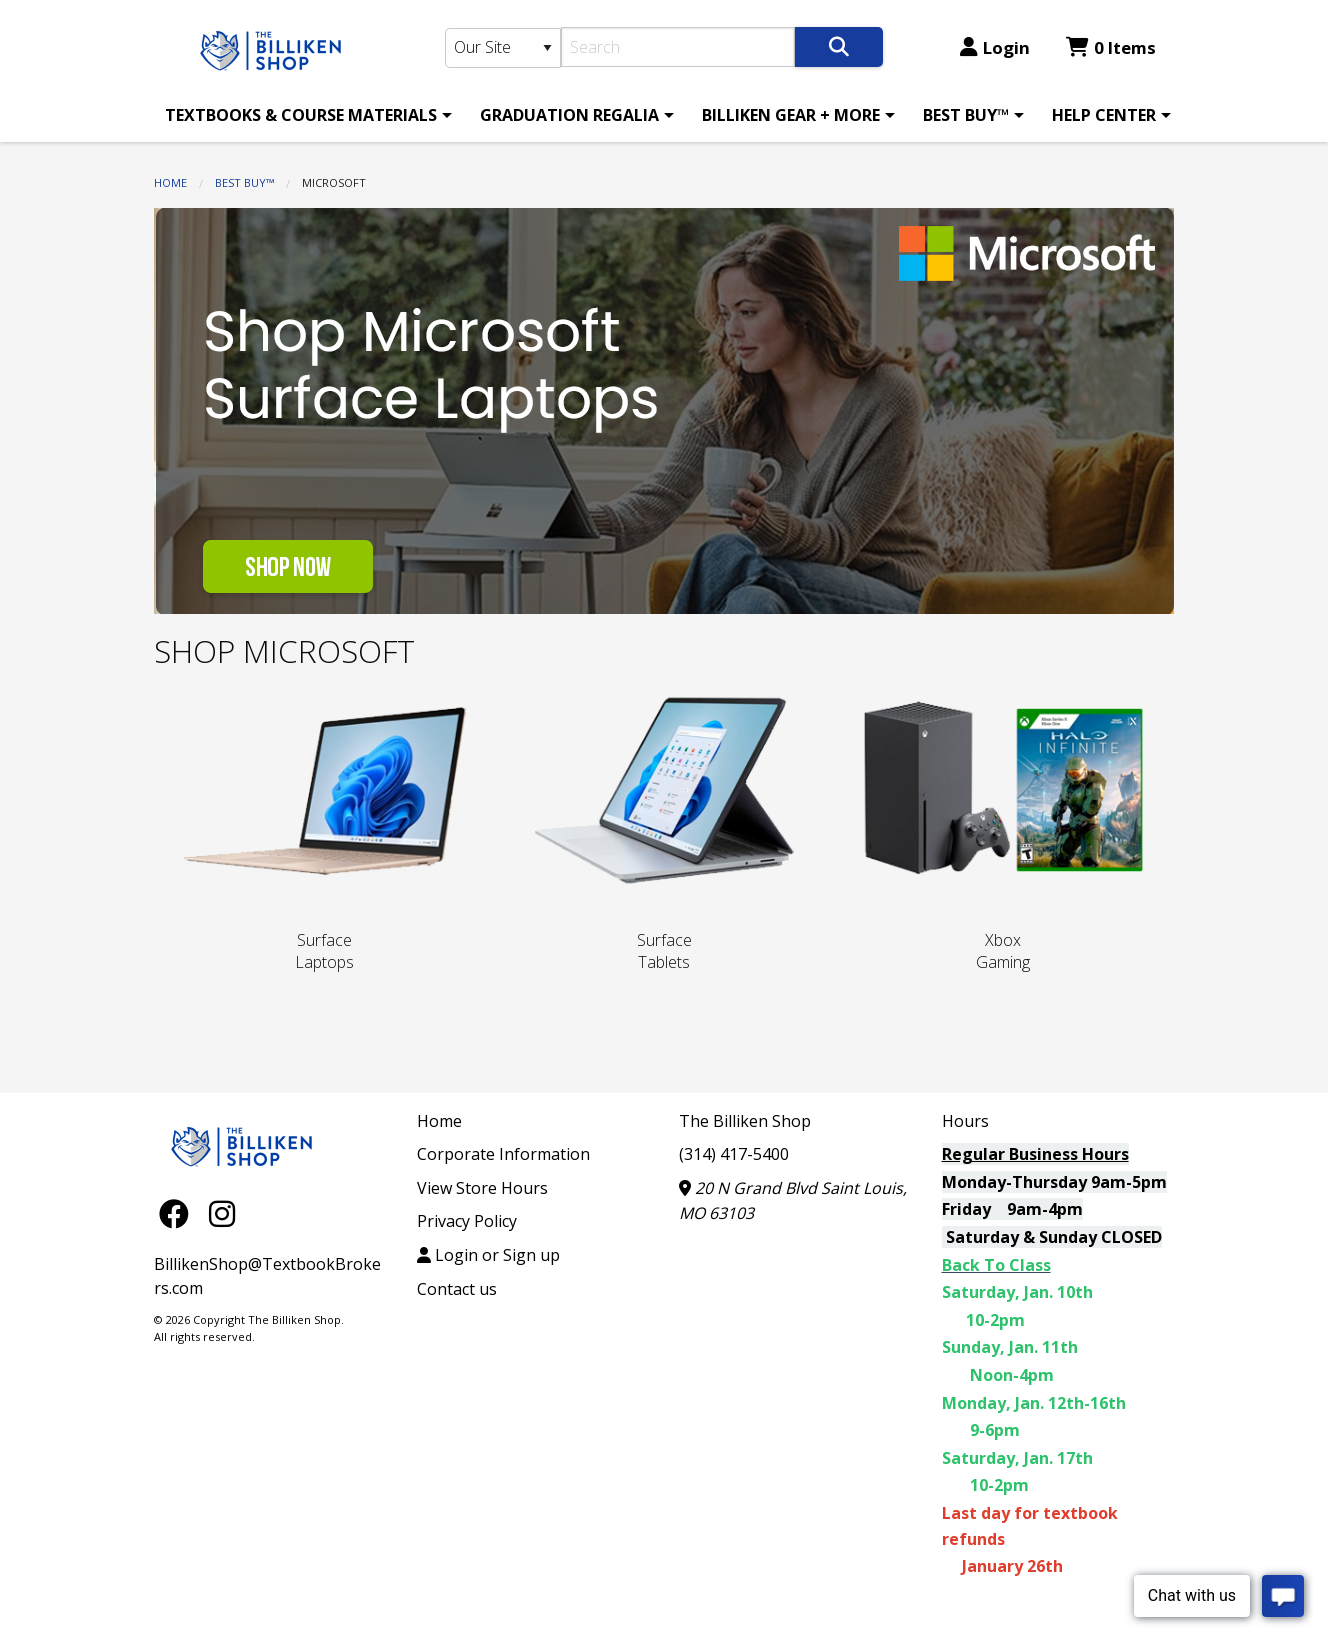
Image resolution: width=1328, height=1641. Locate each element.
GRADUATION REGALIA (569, 115)
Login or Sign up (488, 1255)
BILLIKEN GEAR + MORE (791, 115)
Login (995, 47)
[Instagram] (222, 1213)
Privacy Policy (467, 1221)
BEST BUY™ (966, 115)
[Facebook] (179, 1213)
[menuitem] (305, 115)
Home (170, 182)
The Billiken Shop (745, 1121)
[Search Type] (503, 48)
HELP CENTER (1104, 115)
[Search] (678, 47)
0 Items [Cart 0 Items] (1111, 47)
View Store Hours (482, 1188)
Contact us (457, 1289)
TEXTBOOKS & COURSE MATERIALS (301, 115)
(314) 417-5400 (734, 1154)
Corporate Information (503, 1154)
